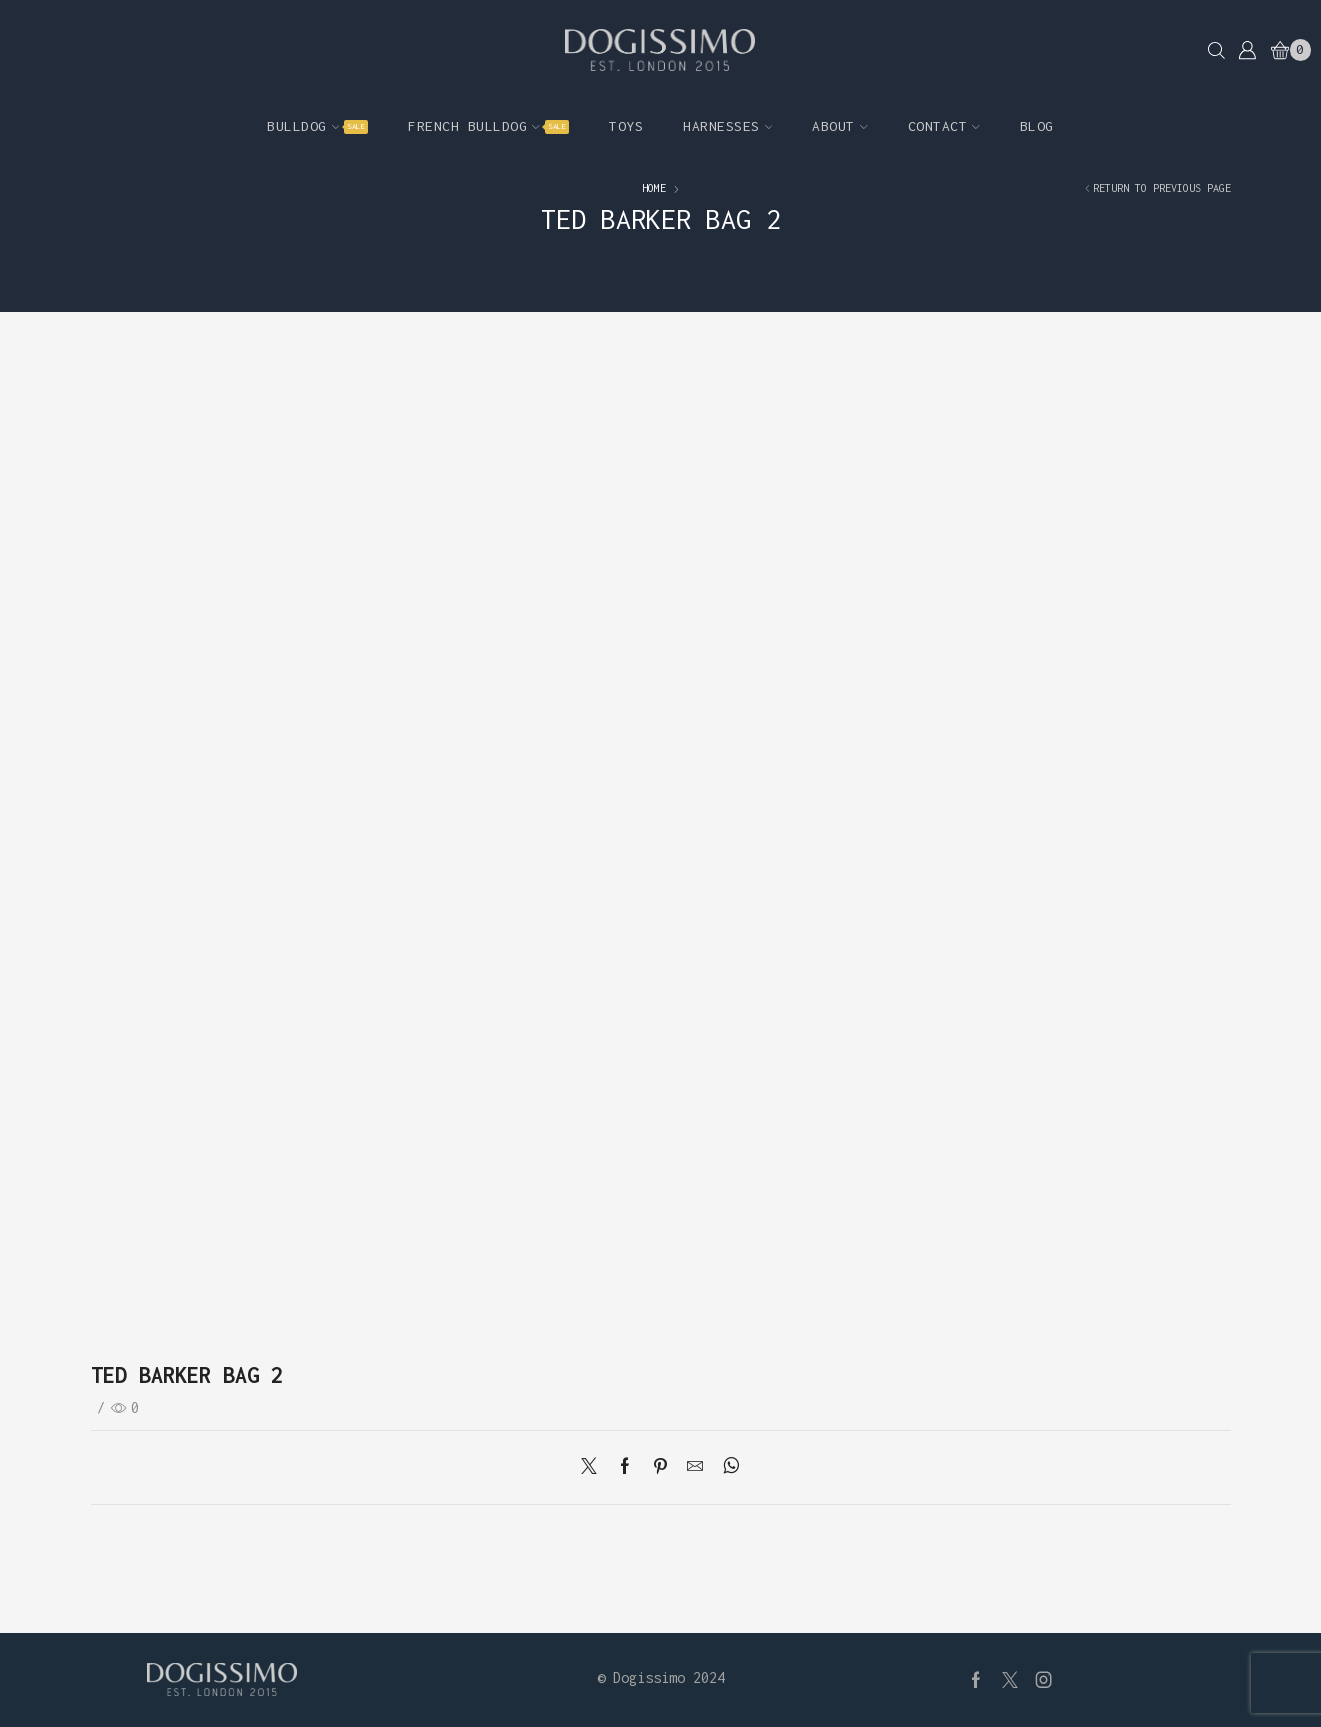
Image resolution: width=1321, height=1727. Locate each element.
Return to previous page (1162, 188)
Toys (626, 126)
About (839, 126)
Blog (1037, 126)
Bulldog (317, 126)
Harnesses (727, 126)
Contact (944, 126)
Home (654, 188)
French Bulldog (488, 126)
